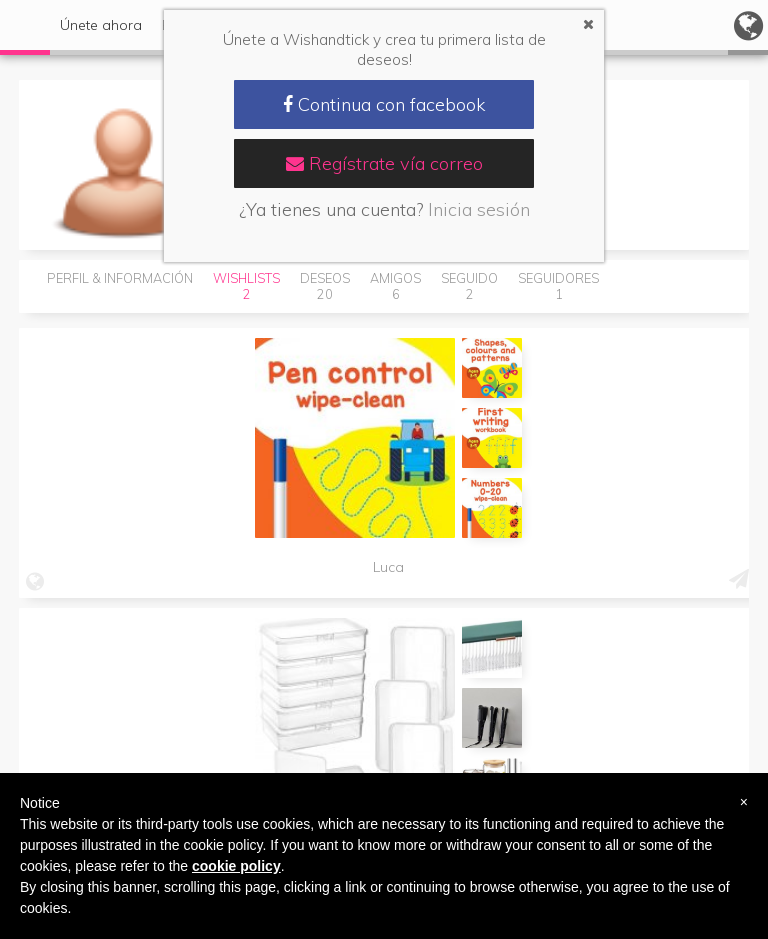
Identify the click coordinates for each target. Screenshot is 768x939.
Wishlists (246, 286)
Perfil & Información (120, 278)
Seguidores (558, 286)
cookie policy (236, 866)
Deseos (325, 286)
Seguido (469, 286)
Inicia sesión (479, 209)
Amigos (395, 286)
